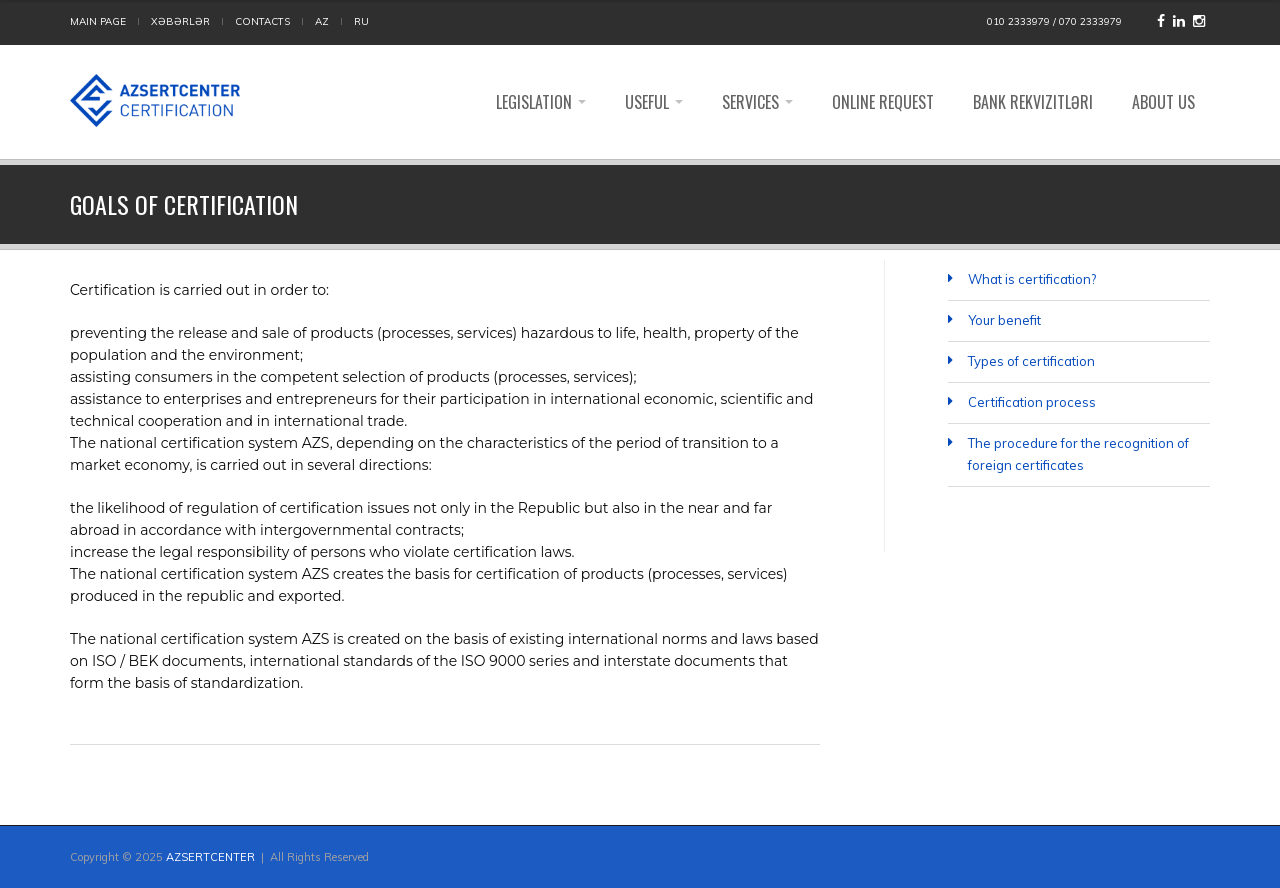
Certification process (1032, 402)
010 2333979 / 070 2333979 (1054, 21)
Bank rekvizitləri (1033, 102)
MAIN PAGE (98, 21)
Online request (883, 102)
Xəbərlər (180, 21)
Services (757, 102)
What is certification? (1032, 279)
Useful (654, 102)
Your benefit (1004, 320)
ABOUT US (1163, 102)
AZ (322, 21)
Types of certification (1031, 361)
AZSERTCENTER (210, 857)
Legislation (541, 102)
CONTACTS (262, 21)
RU (361, 21)
